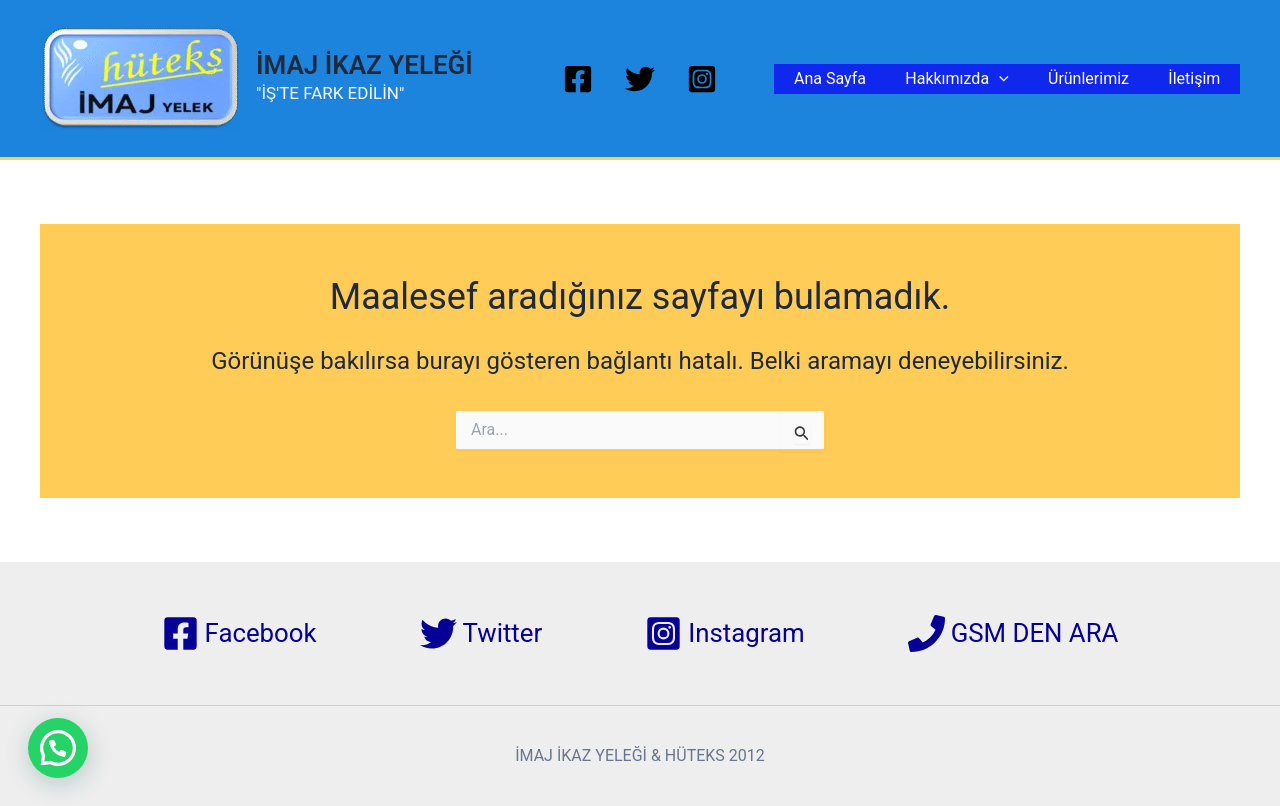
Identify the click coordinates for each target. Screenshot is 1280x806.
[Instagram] (702, 79)
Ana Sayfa (856, 78)
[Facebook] (578, 79)
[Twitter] (640, 79)
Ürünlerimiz (1099, 78)
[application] (1017, 79)
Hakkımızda (975, 79)
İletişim (1198, 78)
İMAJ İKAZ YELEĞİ (364, 65)
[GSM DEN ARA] (1014, 633)
